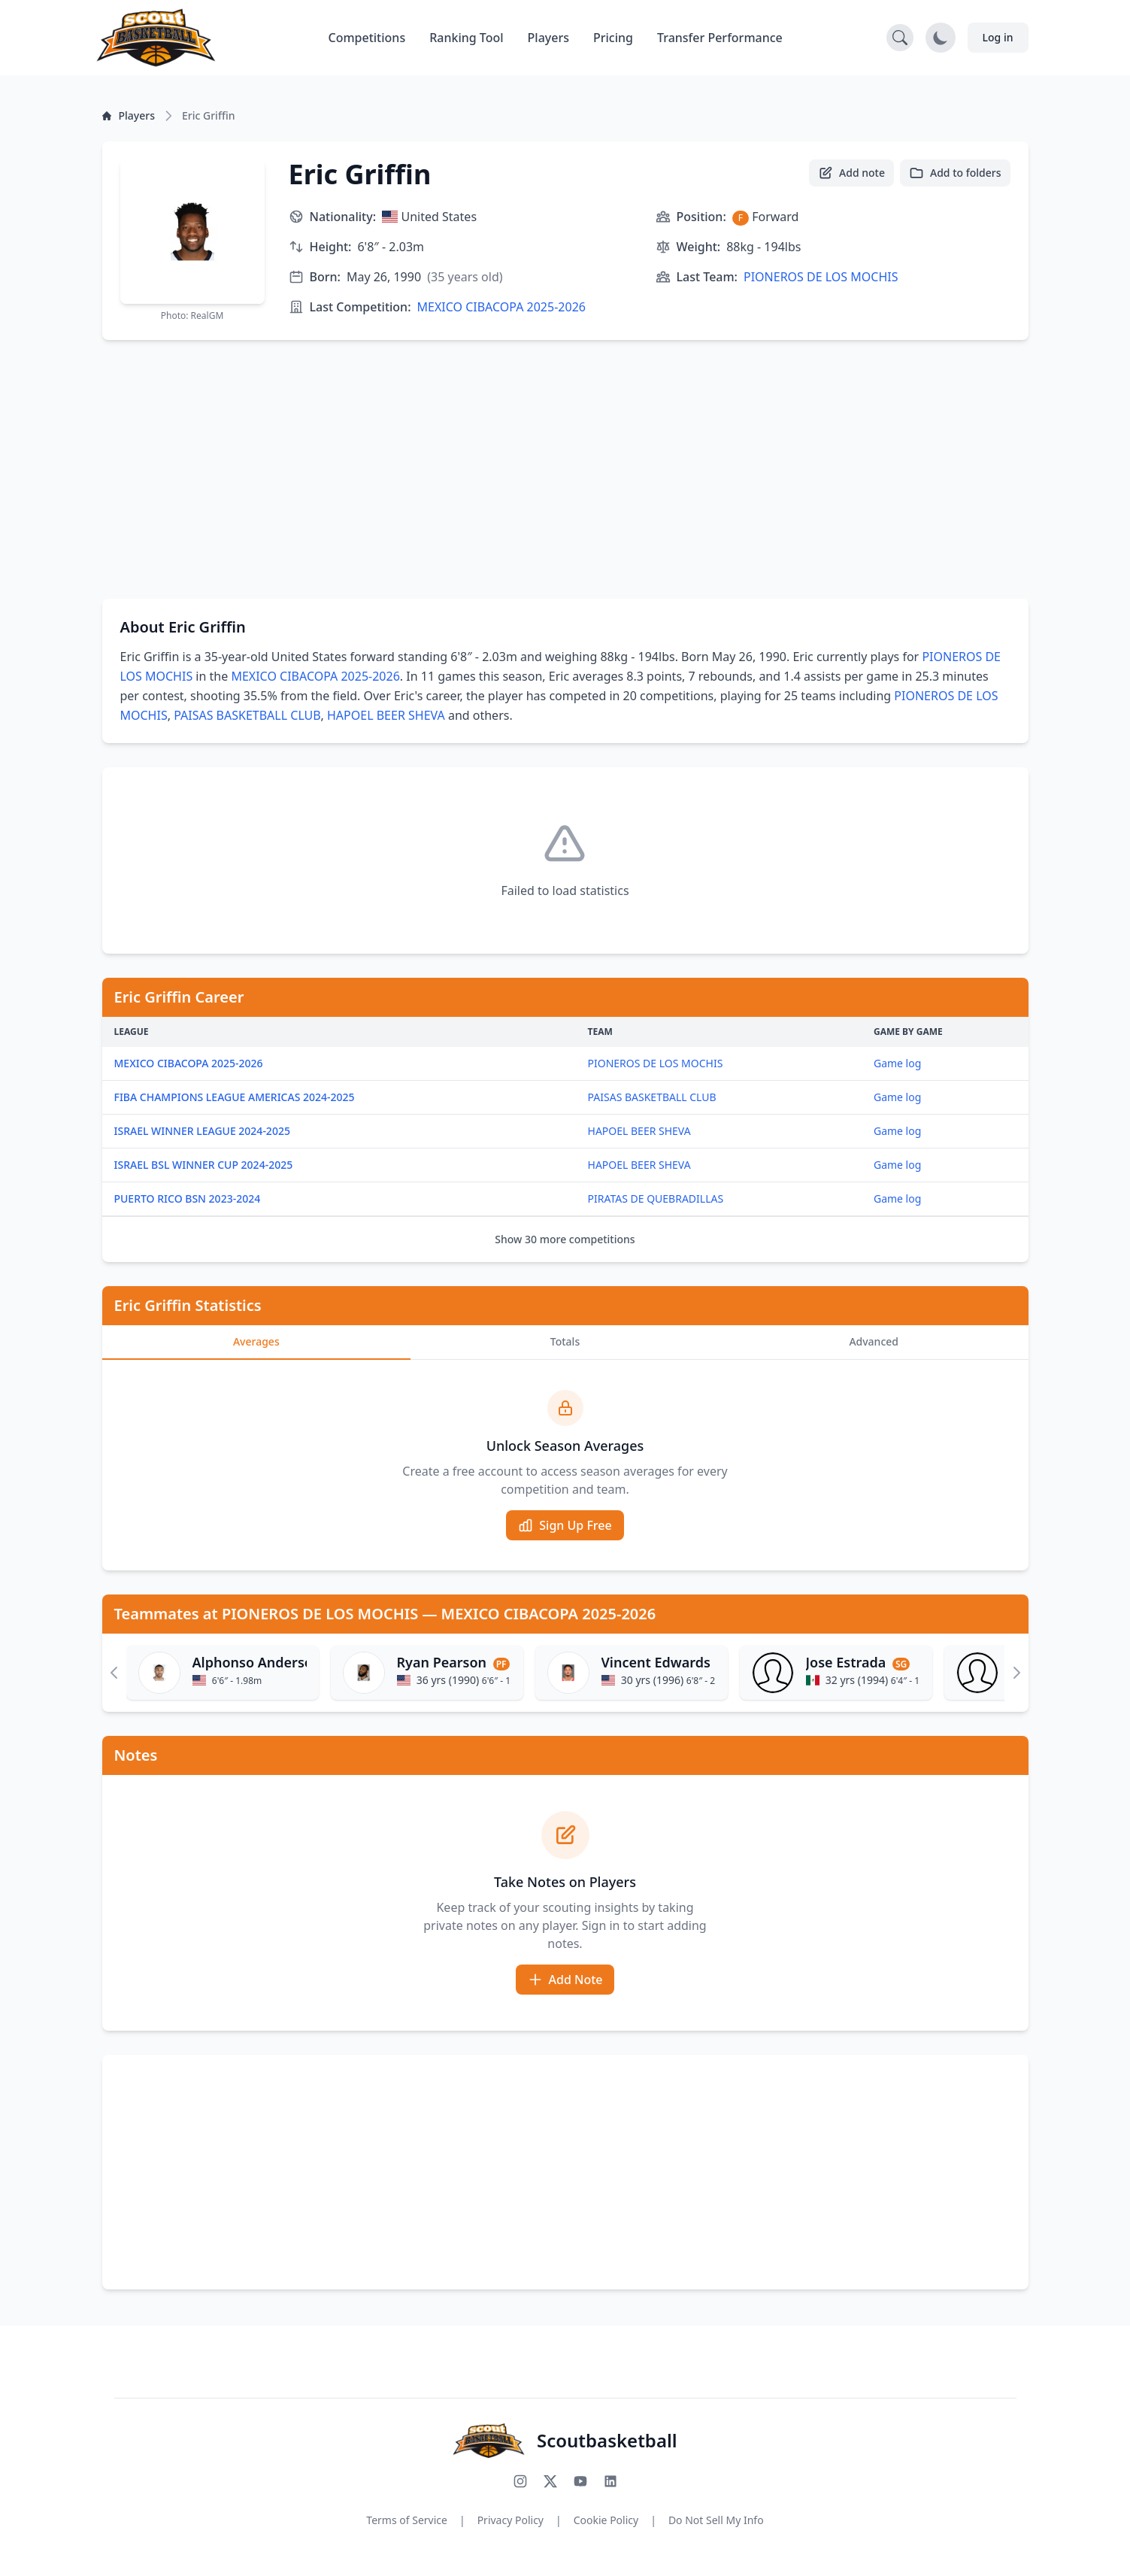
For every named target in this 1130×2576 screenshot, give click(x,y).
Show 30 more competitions (565, 1239)
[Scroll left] (114, 1673)
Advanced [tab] (873, 1341)
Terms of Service (406, 2520)
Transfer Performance (720, 37)
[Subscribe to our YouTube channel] (580, 2481)
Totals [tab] (565, 1341)
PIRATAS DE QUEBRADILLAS (656, 1198)
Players (548, 37)
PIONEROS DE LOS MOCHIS (821, 277)
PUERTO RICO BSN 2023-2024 (187, 1198)
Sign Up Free (564, 1525)
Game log (897, 1063)
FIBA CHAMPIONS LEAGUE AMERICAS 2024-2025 (234, 1097)
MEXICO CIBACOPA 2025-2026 (501, 307)
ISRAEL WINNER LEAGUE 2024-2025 (202, 1131)
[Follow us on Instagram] (520, 2481)
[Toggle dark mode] (941, 38)
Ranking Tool (466, 37)
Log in (998, 37)
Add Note (565, 1979)
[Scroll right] (1016, 1673)
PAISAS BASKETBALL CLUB (247, 715)
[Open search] (899, 37)
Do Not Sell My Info (716, 2520)
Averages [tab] (256, 1341)
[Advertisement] (565, 469)
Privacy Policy (510, 2520)
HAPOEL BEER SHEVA (386, 715)
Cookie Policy (606, 2520)
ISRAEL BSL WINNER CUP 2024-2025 (203, 1165)
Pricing (613, 37)
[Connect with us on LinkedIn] (610, 2481)
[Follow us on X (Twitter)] (550, 2481)
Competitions (366, 37)
